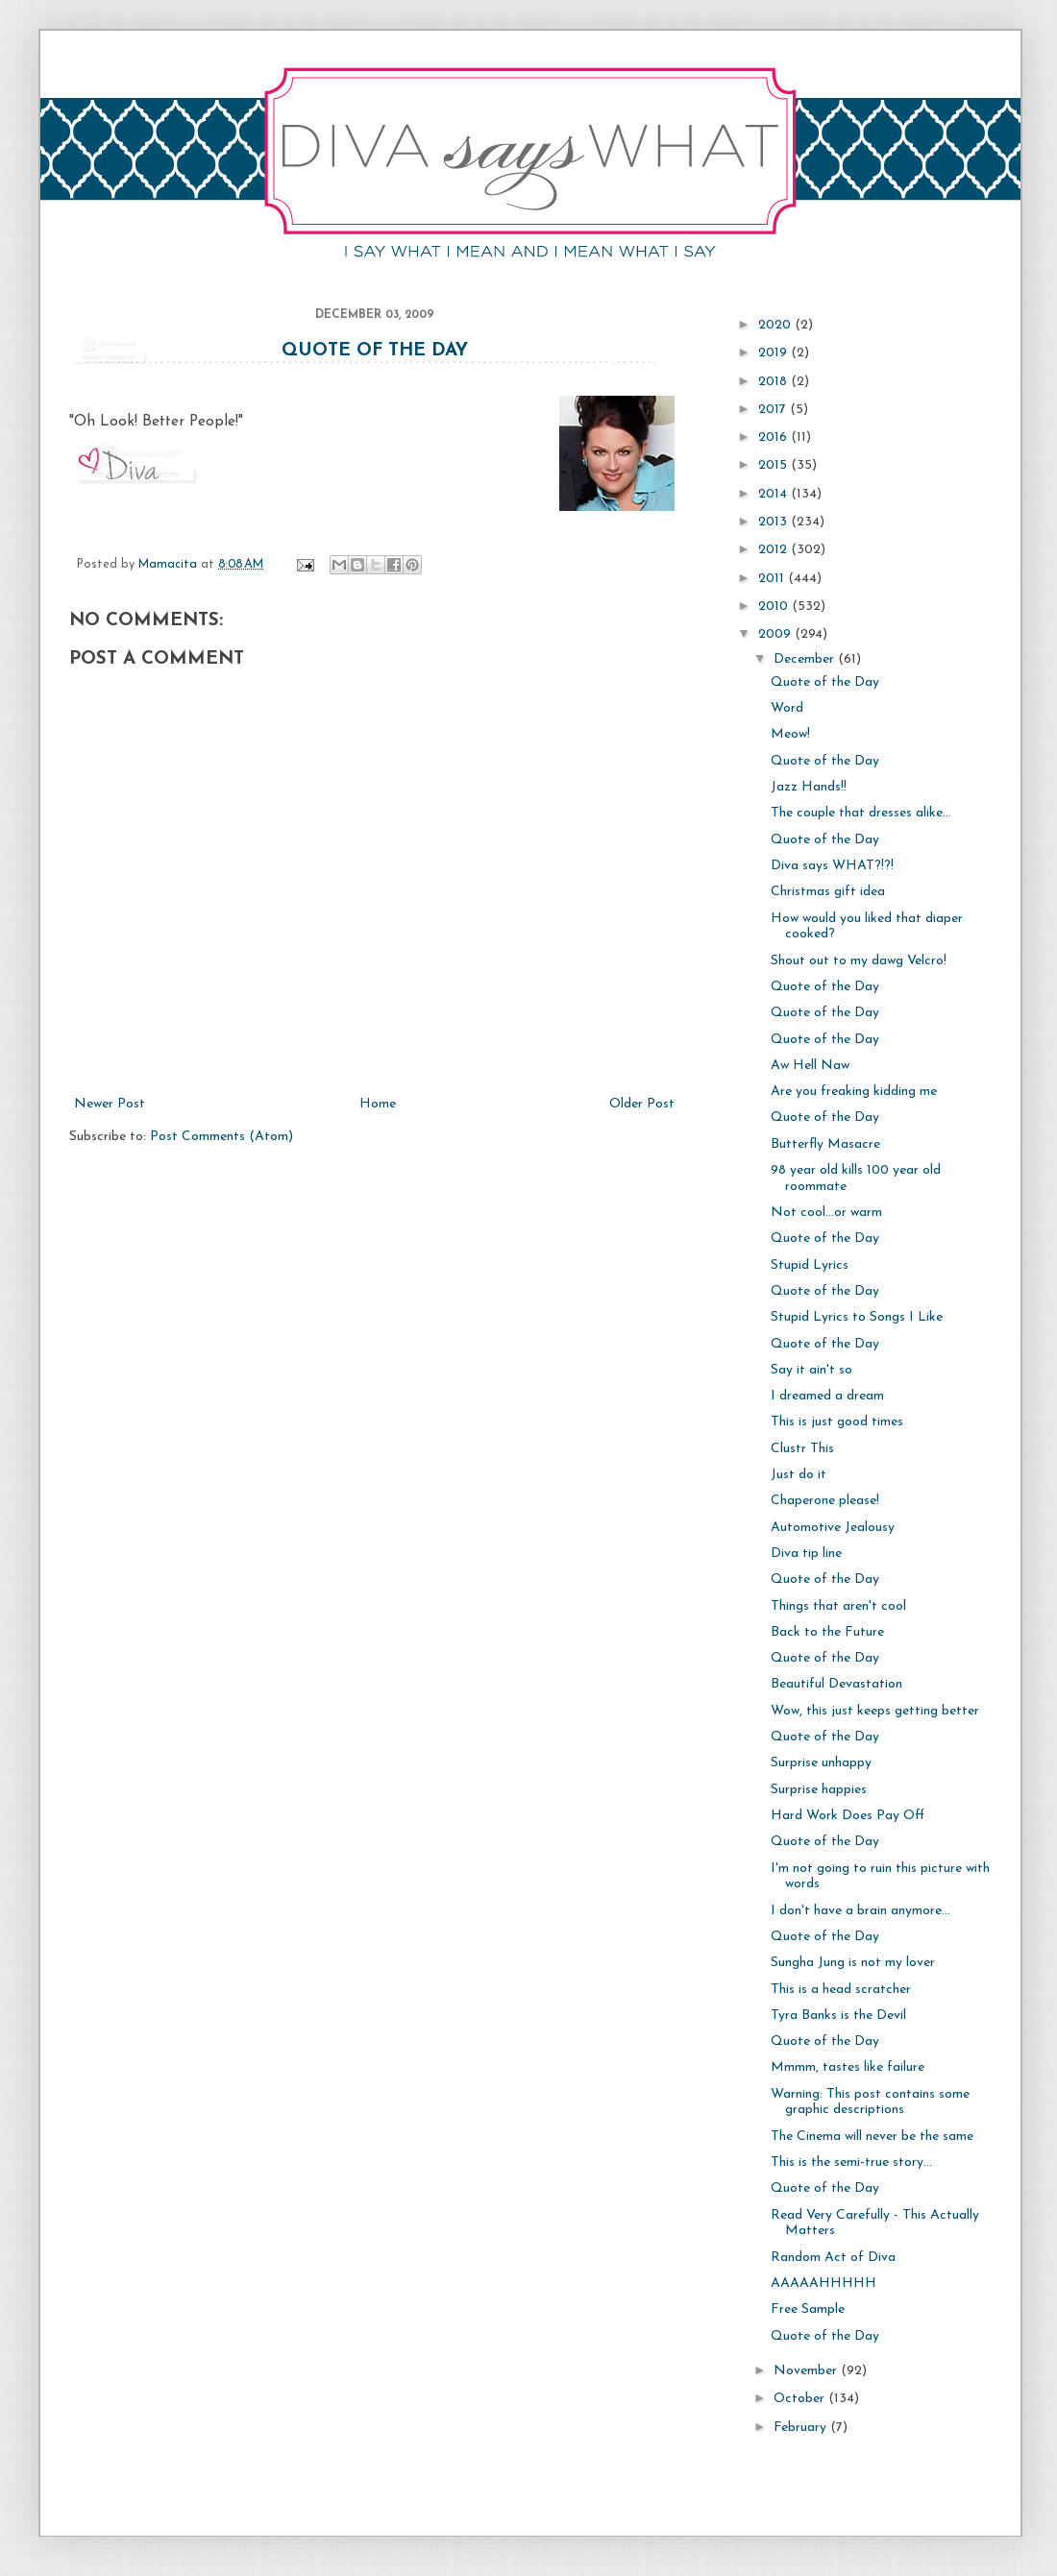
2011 (773, 578)
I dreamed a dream (827, 1396)
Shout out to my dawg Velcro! (858, 961)
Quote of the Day (375, 351)
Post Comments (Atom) (221, 1137)
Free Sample (808, 2309)
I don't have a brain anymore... (860, 1911)
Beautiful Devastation (836, 1684)
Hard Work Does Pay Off (847, 1816)
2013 (774, 522)
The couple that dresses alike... (861, 813)
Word (787, 708)
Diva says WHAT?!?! (832, 866)
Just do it (798, 1475)
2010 (775, 606)
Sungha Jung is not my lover (853, 1963)
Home (377, 1104)
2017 (774, 409)
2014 (774, 494)
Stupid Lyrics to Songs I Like (857, 1317)
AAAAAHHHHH (823, 2283)
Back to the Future (827, 1632)
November (807, 2371)
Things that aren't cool (838, 1606)
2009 (776, 634)
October (801, 2399)
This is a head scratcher (841, 1989)
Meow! (790, 734)
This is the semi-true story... (851, 2162)
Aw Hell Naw (810, 1065)
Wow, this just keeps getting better (875, 1711)
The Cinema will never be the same (872, 2136)
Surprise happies (819, 1790)
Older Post (642, 1104)
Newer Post (109, 1104)
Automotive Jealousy (833, 1527)
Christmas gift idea (828, 892)
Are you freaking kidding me (854, 1091)
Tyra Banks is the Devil (838, 2015)
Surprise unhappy (821, 1763)
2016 (774, 437)
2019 (774, 353)
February (802, 2427)
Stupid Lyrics (809, 1265)
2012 (774, 550)
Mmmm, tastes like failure (847, 2067)
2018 (774, 382)
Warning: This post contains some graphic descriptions (870, 2102)
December (806, 659)
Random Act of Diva (833, 2257)
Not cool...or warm (826, 1212)
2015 (774, 465)
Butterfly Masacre (825, 1144)
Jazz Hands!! (809, 787)
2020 (776, 325)
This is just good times (837, 1422)
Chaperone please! (825, 1501)
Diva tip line (806, 1553)
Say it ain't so (811, 1370)
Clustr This (802, 1449)
